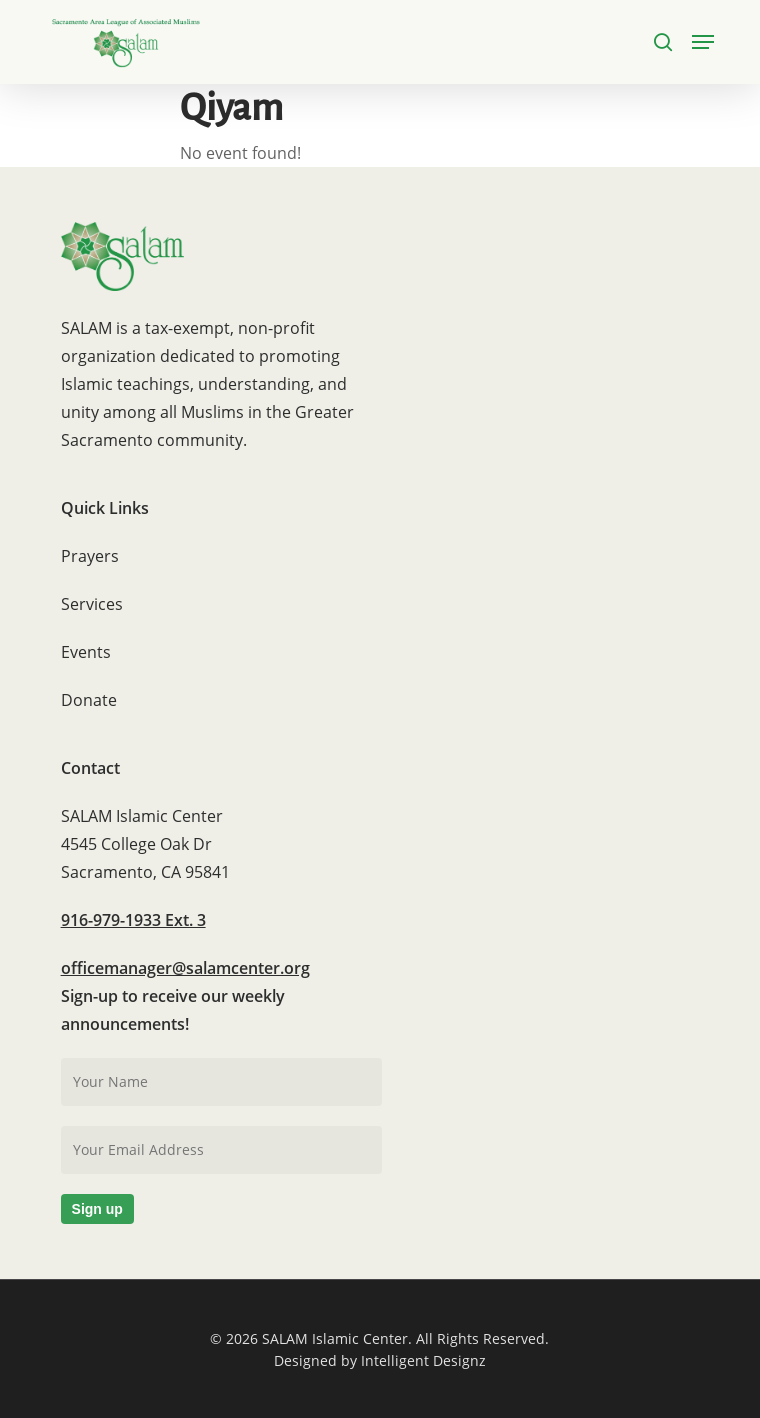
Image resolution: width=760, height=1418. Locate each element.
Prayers (90, 556)
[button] (703, 42)
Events (86, 652)
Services (92, 604)
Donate (89, 700)
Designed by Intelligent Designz (380, 1360)
